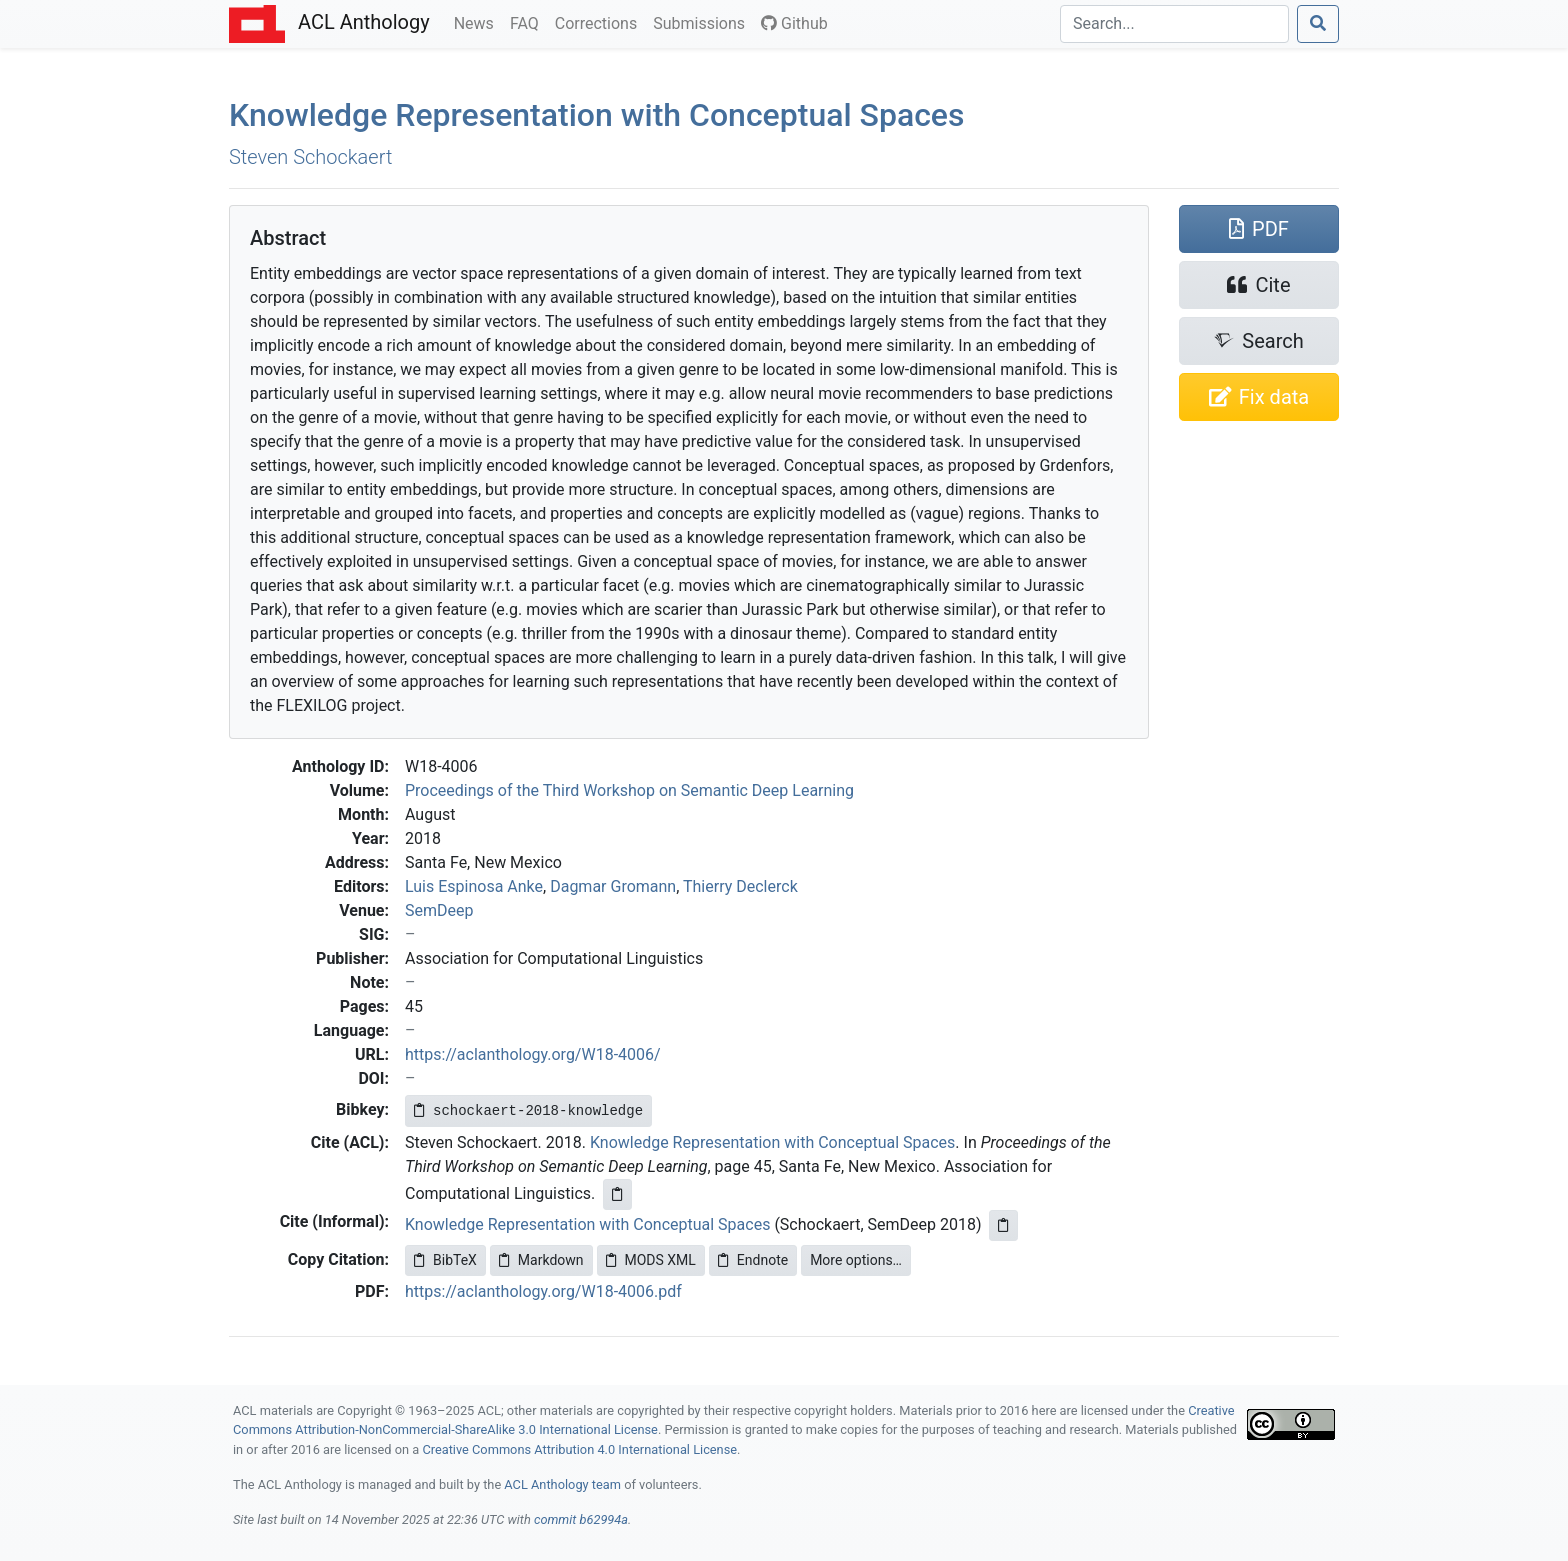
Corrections (600, 22)
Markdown (541, 1260)
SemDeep (439, 910)
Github (794, 23)
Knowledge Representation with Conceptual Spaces (596, 115)
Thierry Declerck (740, 886)
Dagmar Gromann (613, 886)
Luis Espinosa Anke (474, 886)
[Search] (1174, 24)
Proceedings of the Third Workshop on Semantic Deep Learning (629, 790)
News (478, 22)
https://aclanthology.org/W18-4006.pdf (543, 1291)
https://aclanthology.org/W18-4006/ (533, 1054)
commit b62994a (581, 1519)
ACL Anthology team (562, 1484)
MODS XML (651, 1260)
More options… (856, 1260)
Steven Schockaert (310, 157)
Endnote (753, 1260)
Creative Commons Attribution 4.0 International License (579, 1449)
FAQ (528, 22)
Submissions (703, 22)
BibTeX (445, 1260)
